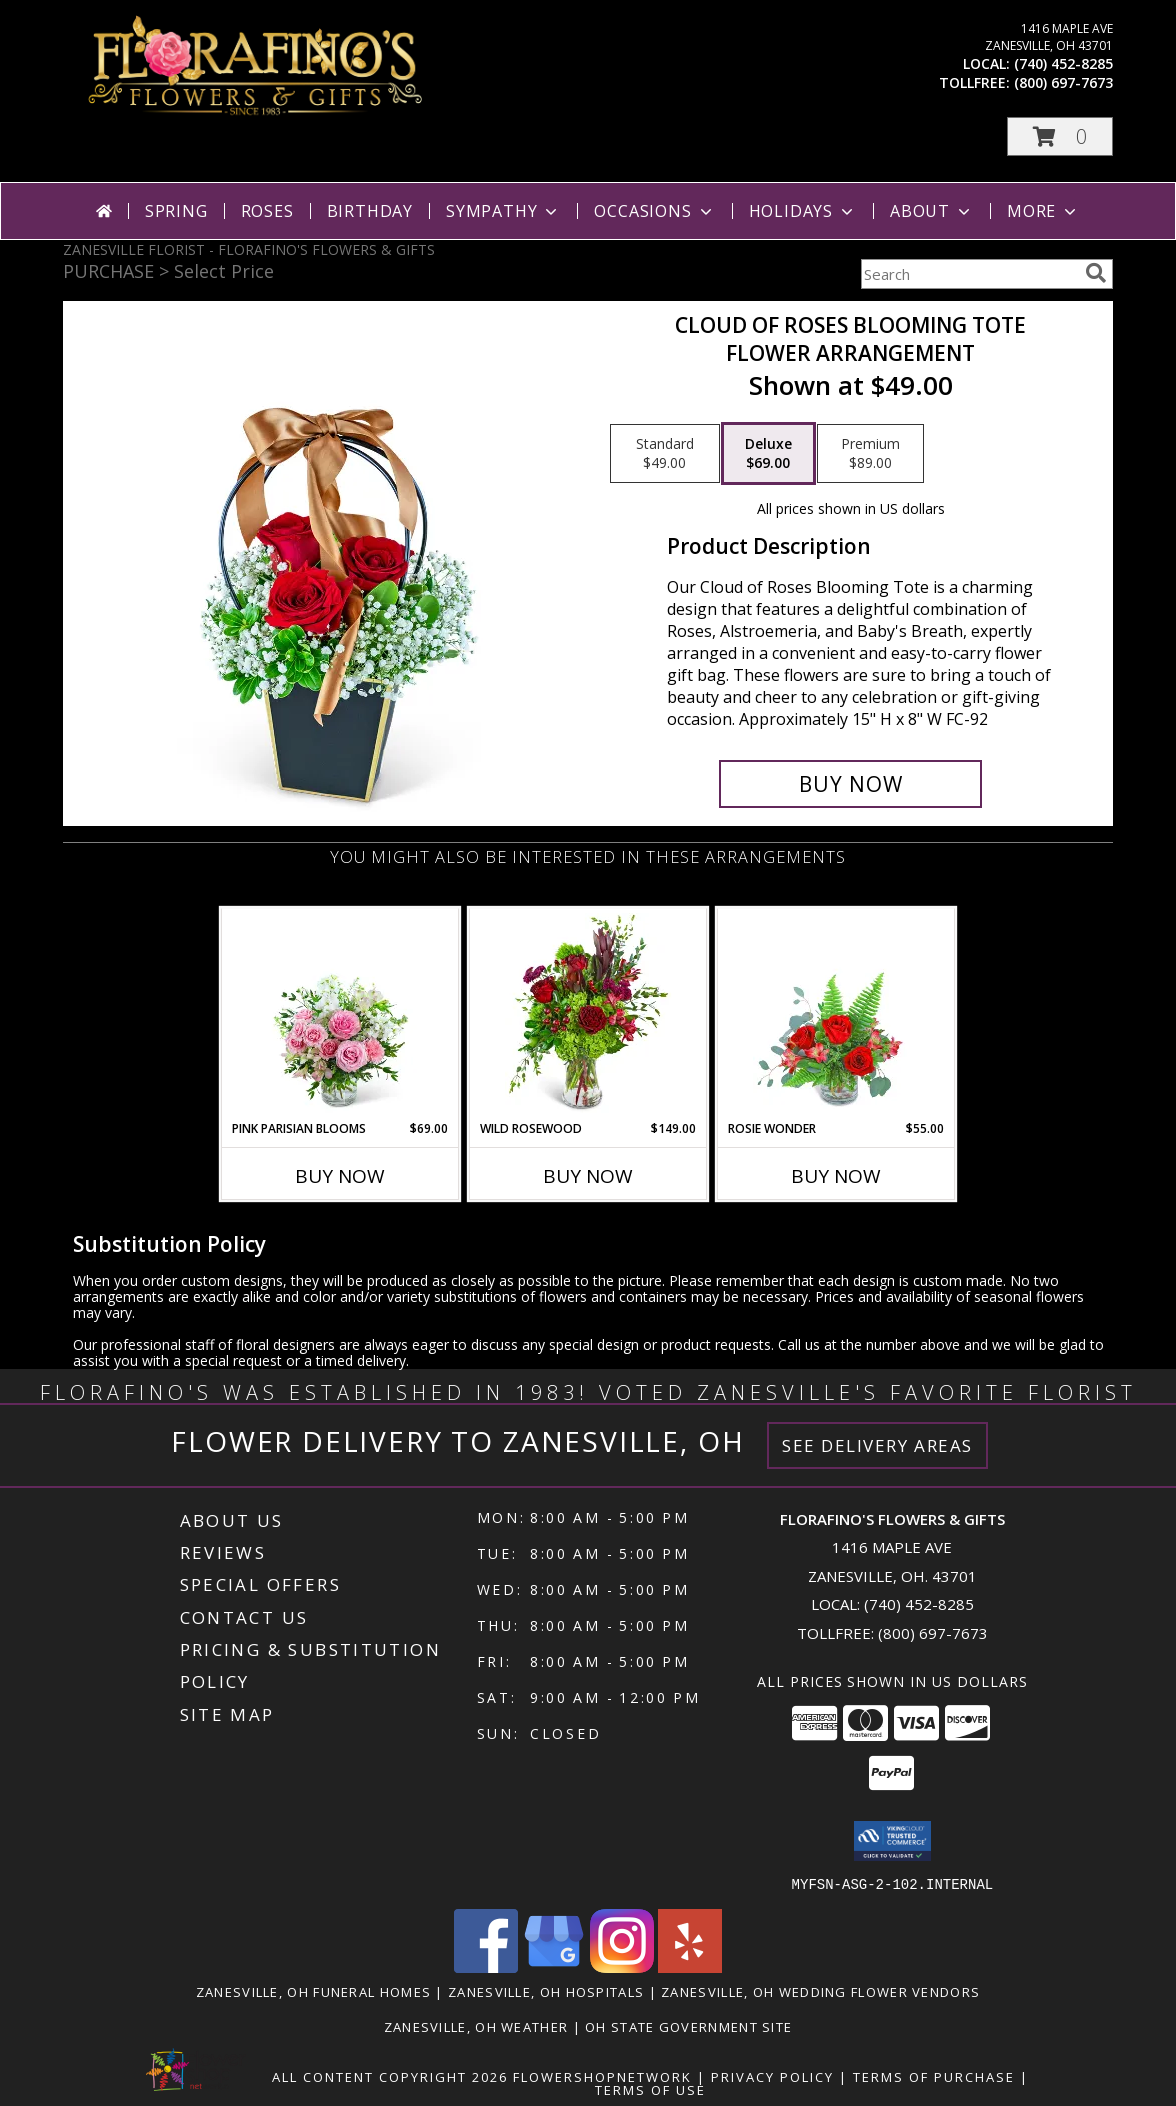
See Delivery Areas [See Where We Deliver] (877, 1445)
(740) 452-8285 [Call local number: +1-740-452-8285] (1063, 63)
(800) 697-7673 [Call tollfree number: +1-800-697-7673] (1063, 82)
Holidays (803, 211)
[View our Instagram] (622, 1966)
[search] (1096, 273)
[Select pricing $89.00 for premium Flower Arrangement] (870, 454)
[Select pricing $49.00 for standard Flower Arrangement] (665, 454)
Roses (267, 211)
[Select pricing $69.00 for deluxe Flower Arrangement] (768, 454)
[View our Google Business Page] (554, 1966)
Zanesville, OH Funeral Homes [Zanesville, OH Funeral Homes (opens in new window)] (313, 1991)
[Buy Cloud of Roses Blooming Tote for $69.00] (850, 784)
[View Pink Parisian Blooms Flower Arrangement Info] (340, 1014)
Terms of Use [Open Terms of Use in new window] (650, 2089)
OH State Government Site (688, 2026)
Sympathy (503, 211)
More (1043, 211)
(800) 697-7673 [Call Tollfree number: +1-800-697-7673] (933, 1633)
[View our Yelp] (690, 1966)
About (932, 211)
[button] (1060, 136)
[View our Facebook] (486, 1966)
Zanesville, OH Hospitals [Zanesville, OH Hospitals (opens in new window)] (546, 1991)
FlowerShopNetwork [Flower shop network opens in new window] (602, 2076)
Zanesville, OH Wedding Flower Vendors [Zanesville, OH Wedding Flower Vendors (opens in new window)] (820, 1991)
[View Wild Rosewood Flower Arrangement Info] (588, 1014)
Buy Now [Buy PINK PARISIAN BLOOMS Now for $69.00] (340, 1176)
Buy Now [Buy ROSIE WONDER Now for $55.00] (836, 1176)
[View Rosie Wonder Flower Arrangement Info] (836, 1014)
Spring (176, 211)
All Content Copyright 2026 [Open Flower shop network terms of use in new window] (390, 2076)
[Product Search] (969, 274)
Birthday (370, 211)
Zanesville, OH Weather (476, 2026)
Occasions (654, 211)
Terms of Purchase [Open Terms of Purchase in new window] (934, 2076)
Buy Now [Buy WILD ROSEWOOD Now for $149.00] (588, 1176)
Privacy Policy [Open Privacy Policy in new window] (772, 2076)
